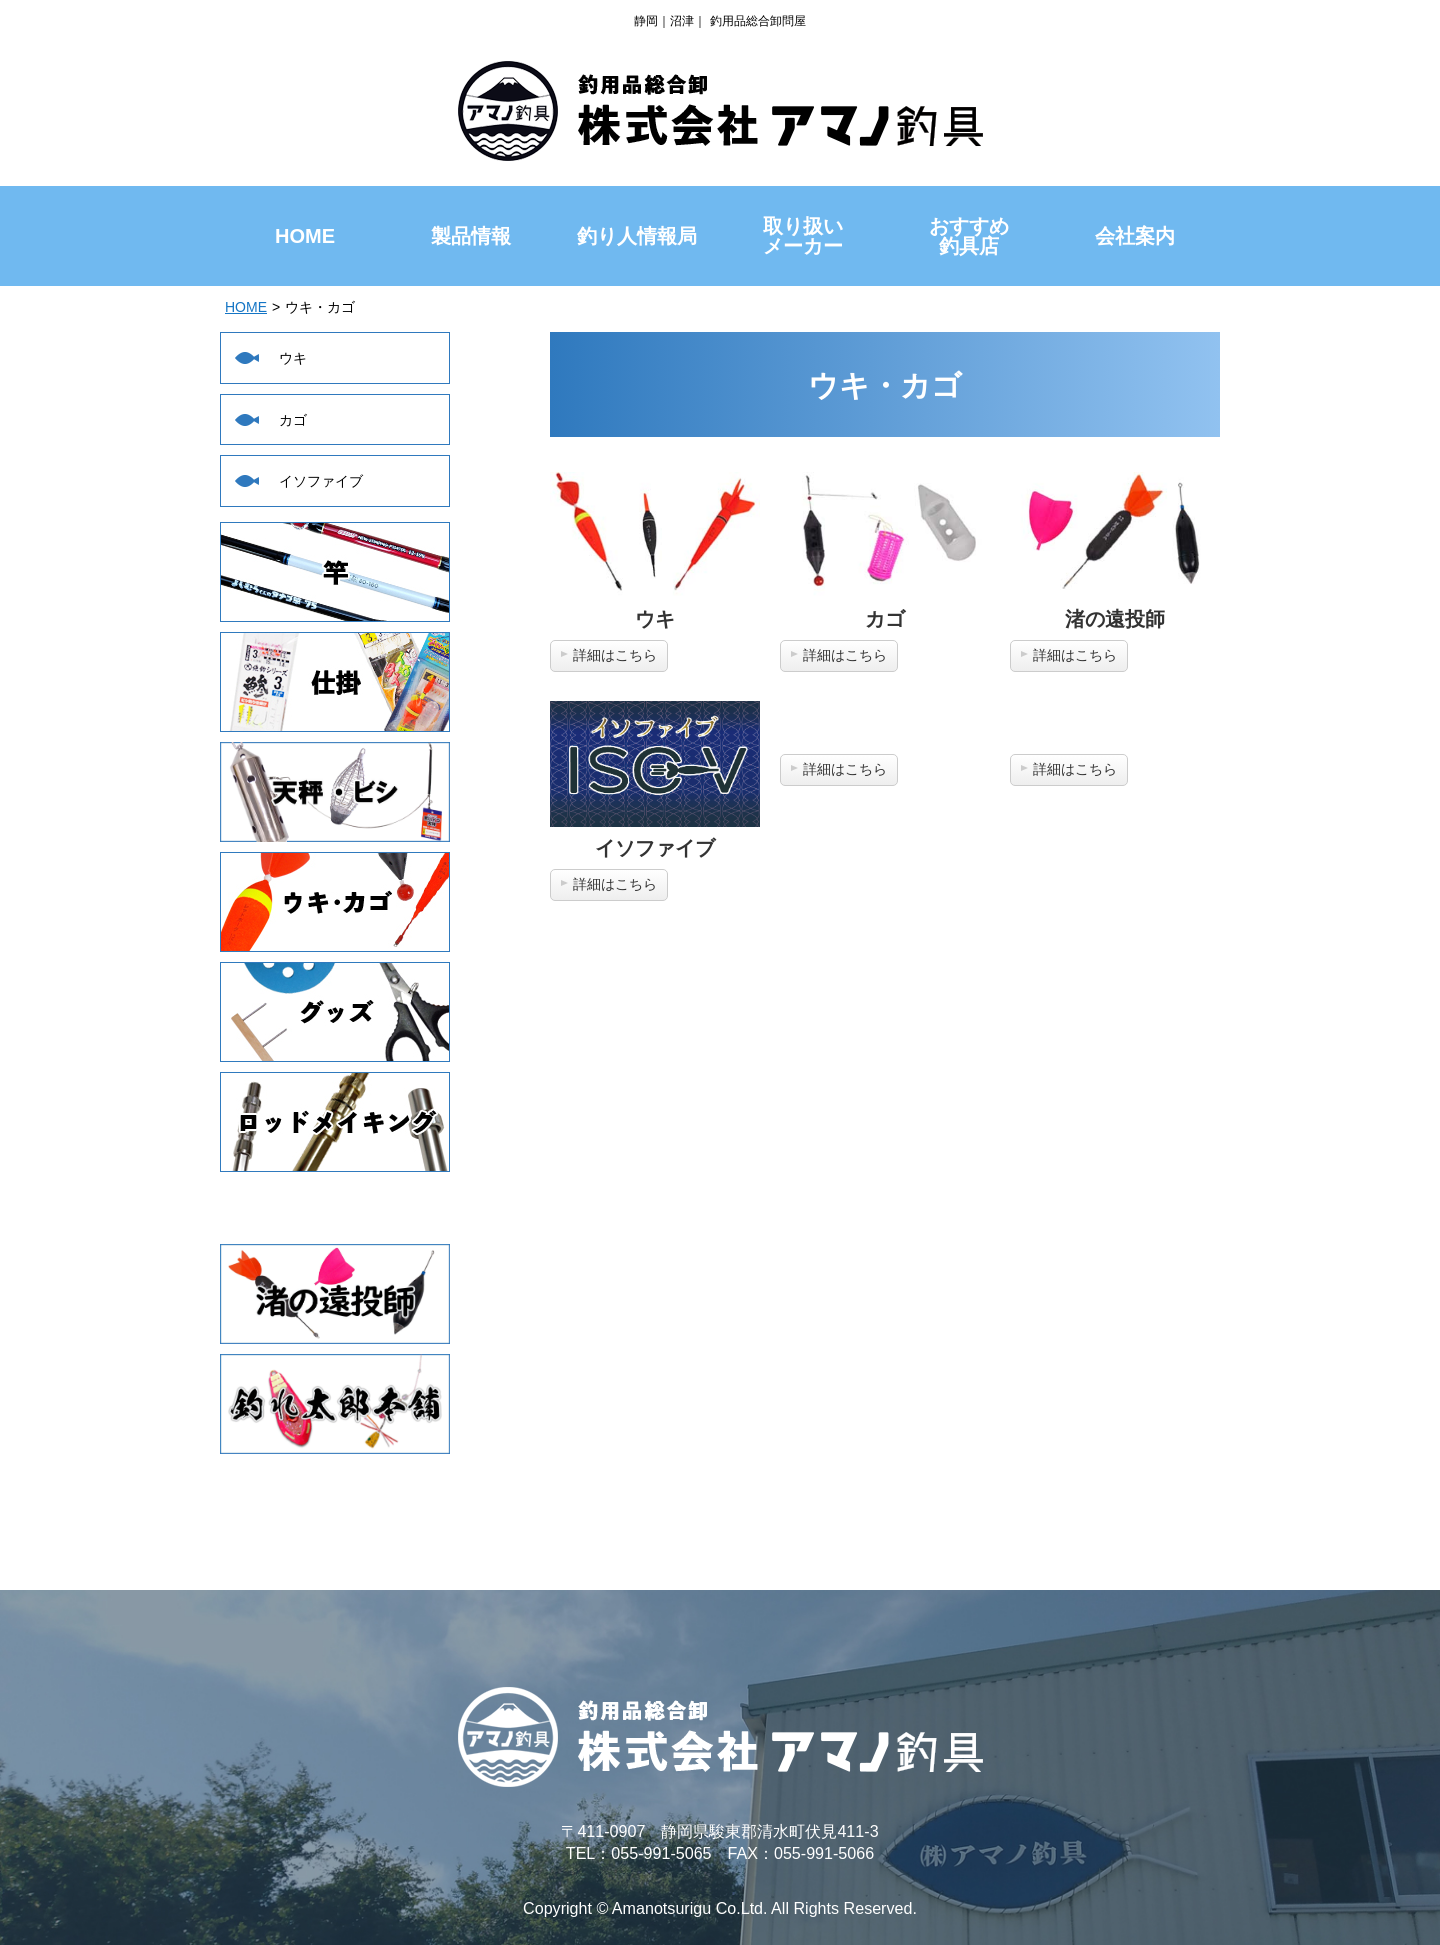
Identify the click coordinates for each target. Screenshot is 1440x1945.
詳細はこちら (615, 655)
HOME (246, 307)
